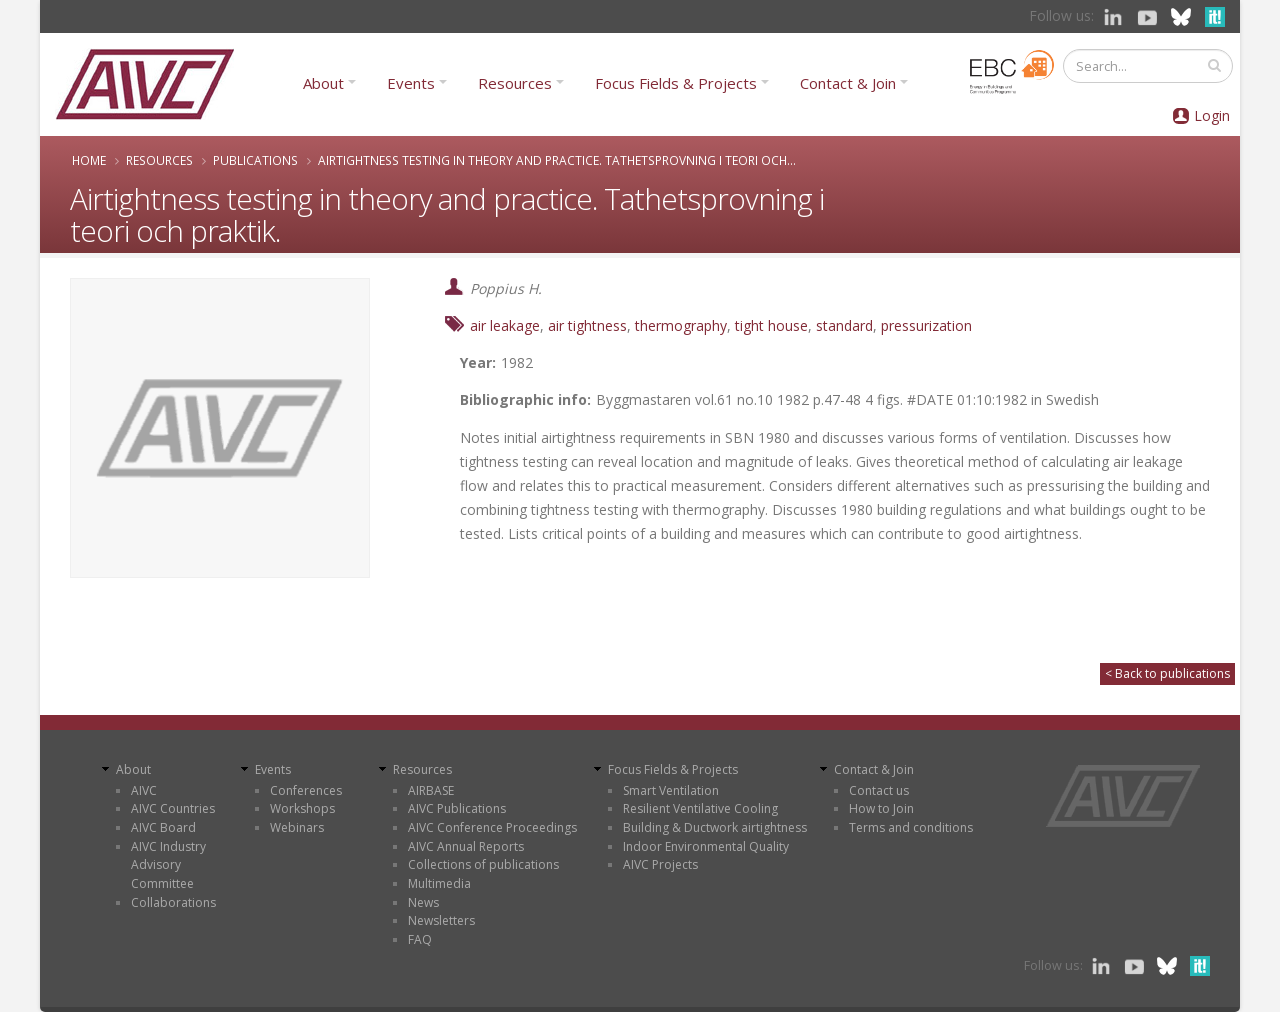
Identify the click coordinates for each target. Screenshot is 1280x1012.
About (323, 83)
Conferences (306, 790)
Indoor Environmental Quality (706, 846)
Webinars (297, 827)
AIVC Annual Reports (466, 846)
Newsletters (441, 920)
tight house (771, 325)
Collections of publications (483, 864)
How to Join (881, 808)
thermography (681, 325)
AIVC (144, 790)
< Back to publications (1167, 673)
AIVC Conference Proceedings (492, 827)
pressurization (926, 325)
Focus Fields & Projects (676, 83)
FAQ (420, 939)
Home (89, 160)
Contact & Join (848, 83)
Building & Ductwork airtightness (715, 827)
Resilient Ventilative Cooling (700, 808)
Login (1212, 115)
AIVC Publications (457, 808)
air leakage (505, 325)
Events (411, 83)
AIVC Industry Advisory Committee (168, 865)
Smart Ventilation (671, 790)
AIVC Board (163, 827)
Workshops (302, 808)
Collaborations (173, 902)
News (423, 902)
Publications (255, 160)
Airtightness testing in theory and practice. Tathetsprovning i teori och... (557, 160)
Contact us (879, 790)
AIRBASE (431, 790)
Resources (515, 83)
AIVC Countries (173, 808)
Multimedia (439, 883)
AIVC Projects (660, 864)
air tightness (587, 325)
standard (844, 325)
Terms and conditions (911, 827)
